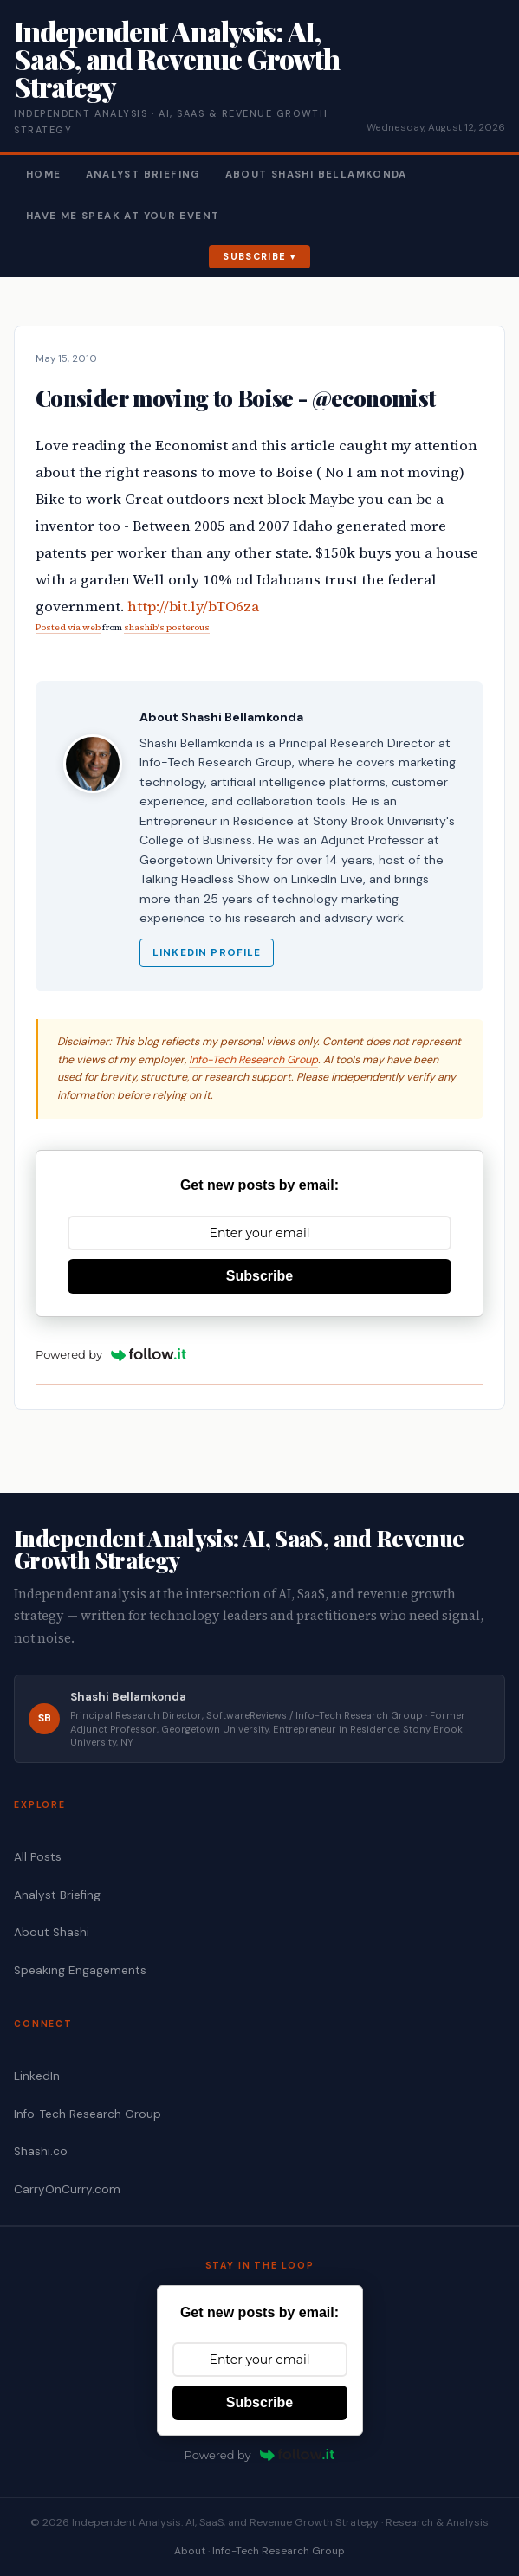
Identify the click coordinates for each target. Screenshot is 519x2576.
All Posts (38, 1857)
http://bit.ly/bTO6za (193, 607)
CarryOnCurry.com (67, 2189)
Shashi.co (41, 2151)
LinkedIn (37, 2076)
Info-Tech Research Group (253, 1060)
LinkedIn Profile (206, 952)
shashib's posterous (167, 627)
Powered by (111, 1354)
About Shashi (51, 1932)
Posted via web (68, 627)
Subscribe (254, 256)
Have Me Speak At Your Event (122, 216)
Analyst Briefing (143, 174)
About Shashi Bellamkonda (316, 174)
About (189, 2551)
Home (44, 174)
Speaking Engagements (80, 1970)
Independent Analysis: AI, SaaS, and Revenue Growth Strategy (177, 58)
